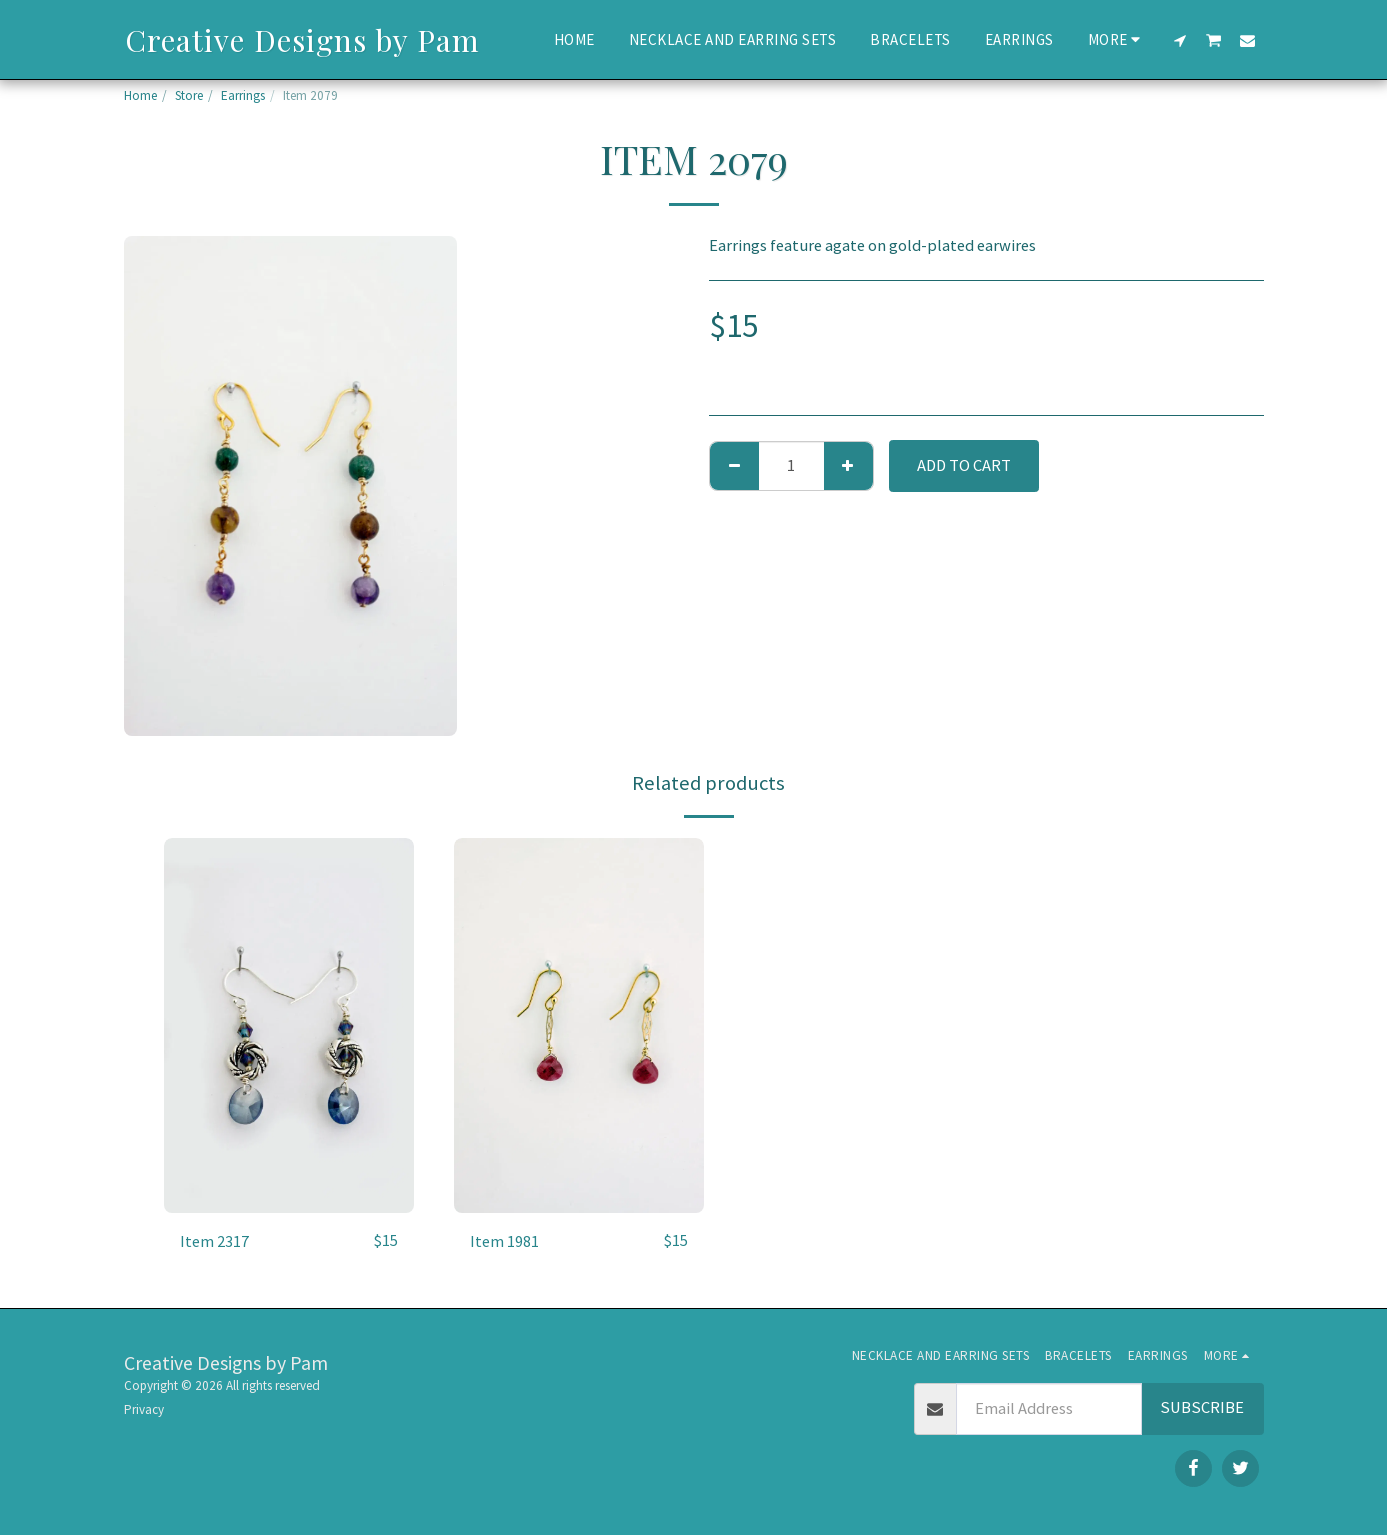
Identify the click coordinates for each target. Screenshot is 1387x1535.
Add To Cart (964, 465)
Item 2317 (214, 1240)
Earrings (243, 95)
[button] (1179, 40)
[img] (289, 1025)
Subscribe (1202, 1407)
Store (189, 95)
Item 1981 (504, 1240)
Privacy (144, 1409)
